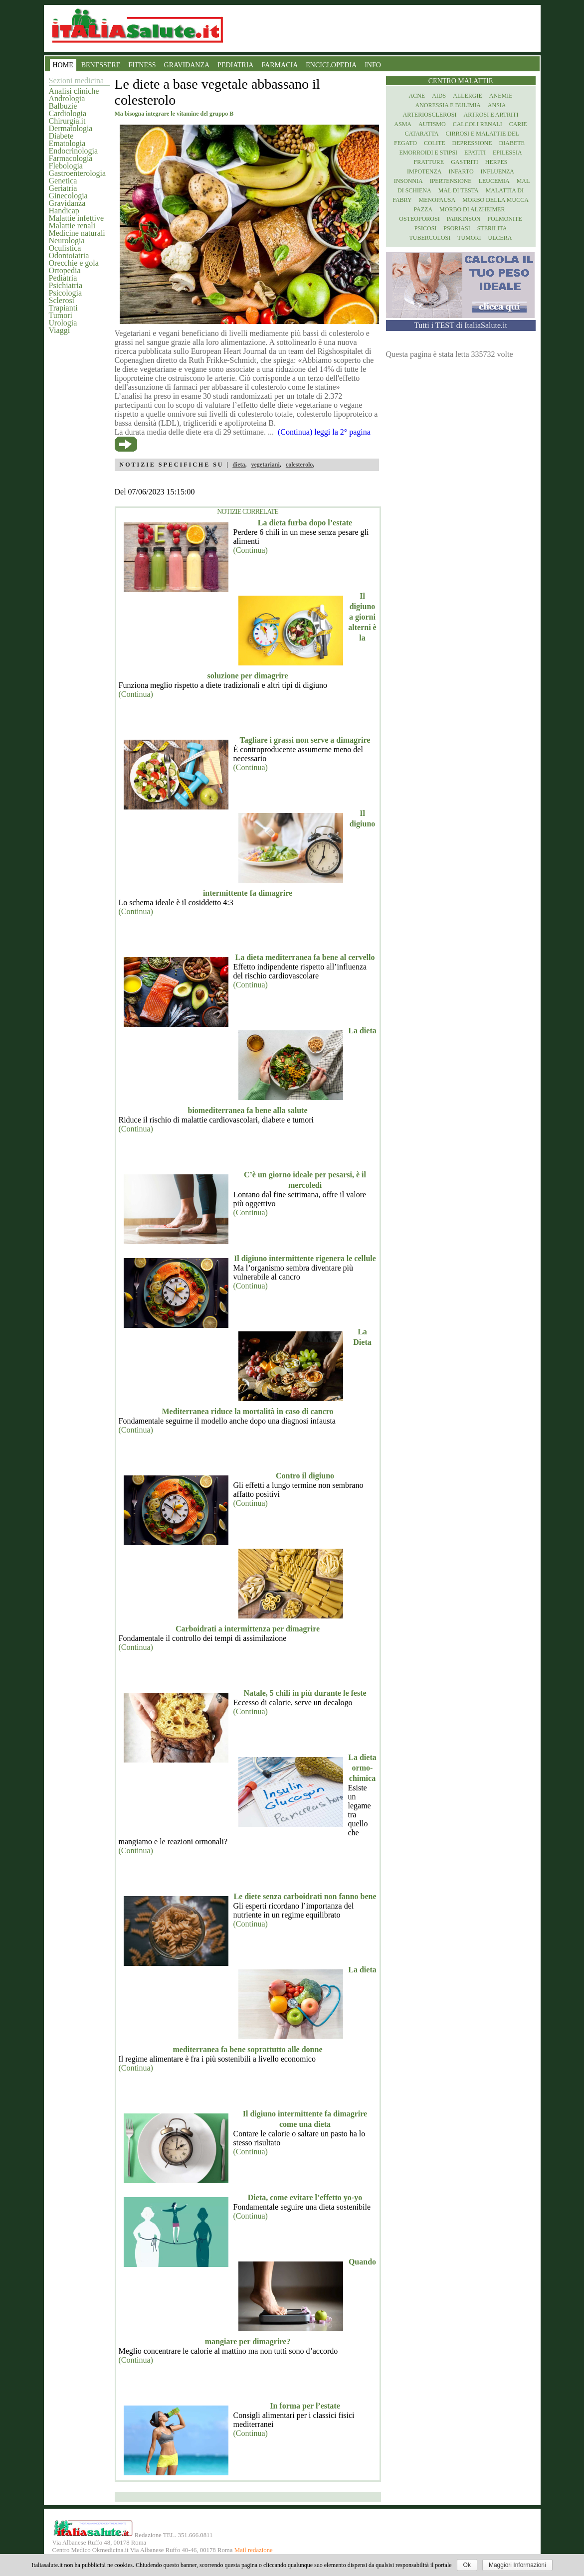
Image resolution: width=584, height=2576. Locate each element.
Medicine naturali (77, 233)
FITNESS (142, 65)
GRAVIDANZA (187, 65)
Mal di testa (458, 190)
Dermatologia (71, 128)
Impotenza (424, 171)
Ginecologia (68, 195)
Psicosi (425, 228)
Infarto (460, 171)
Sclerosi (62, 300)
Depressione (472, 143)
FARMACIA (279, 65)
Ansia (497, 105)
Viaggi (59, 330)
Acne (416, 95)
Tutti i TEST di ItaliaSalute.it (460, 325)
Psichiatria (66, 285)
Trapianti (63, 308)
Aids (439, 95)
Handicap (64, 210)
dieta (238, 464)
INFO (373, 65)
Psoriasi (456, 228)
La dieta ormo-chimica (362, 1767)
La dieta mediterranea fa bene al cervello (305, 957)
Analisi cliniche (74, 91)
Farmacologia (71, 158)
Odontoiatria (69, 255)
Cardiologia (68, 113)
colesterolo (299, 464)
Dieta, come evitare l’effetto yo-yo (305, 2197)
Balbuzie (63, 106)
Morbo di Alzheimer (472, 209)
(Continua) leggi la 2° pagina (324, 432)
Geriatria (63, 188)
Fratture (428, 162)
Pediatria (63, 278)
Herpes (496, 162)
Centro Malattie (460, 81)
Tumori (60, 315)
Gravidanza (67, 203)
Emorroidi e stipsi (428, 152)
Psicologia (65, 293)
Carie (518, 124)
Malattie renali (72, 225)
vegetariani (265, 464)
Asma (402, 124)
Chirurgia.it (67, 121)
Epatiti (475, 152)
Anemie (501, 95)
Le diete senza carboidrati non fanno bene (304, 1896)
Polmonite (504, 218)
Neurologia (67, 240)
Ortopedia (65, 270)
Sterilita (492, 228)
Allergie (467, 95)
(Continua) (250, 550)
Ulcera (500, 237)
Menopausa (437, 199)
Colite (434, 143)
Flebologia (66, 165)
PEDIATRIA (235, 65)
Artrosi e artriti (491, 114)
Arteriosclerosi (430, 114)
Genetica (63, 180)
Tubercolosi (429, 237)
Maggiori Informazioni (517, 2565)
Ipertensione (451, 180)
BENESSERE (101, 65)
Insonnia (408, 180)
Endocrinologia (73, 151)
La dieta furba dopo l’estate (305, 522)
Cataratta (421, 133)
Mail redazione (253, 2550)
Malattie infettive (76, 218)
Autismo (432, 124)
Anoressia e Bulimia (447, 105)
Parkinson (464, 218)
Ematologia (67, 143)
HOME (63, 65)
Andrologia (67, 98)
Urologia (63, 323)
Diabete (61, 136)
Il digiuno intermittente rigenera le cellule (305, 1258)
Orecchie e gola (74, 263)
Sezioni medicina (76, 80)
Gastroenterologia (77, 173)
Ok (467, 2565)
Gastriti (464, 162)
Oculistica (65, 248)
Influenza (497, 171)
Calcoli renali (477, 124)
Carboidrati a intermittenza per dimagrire (248, 1628)
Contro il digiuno (305, 1475)
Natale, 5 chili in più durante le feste (304, 1693)
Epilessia (507, 152)
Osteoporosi (419, 218)
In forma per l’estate (305, 2406)
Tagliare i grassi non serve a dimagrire (305, 740)
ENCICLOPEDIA (331, 65)
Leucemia (494, 180)
